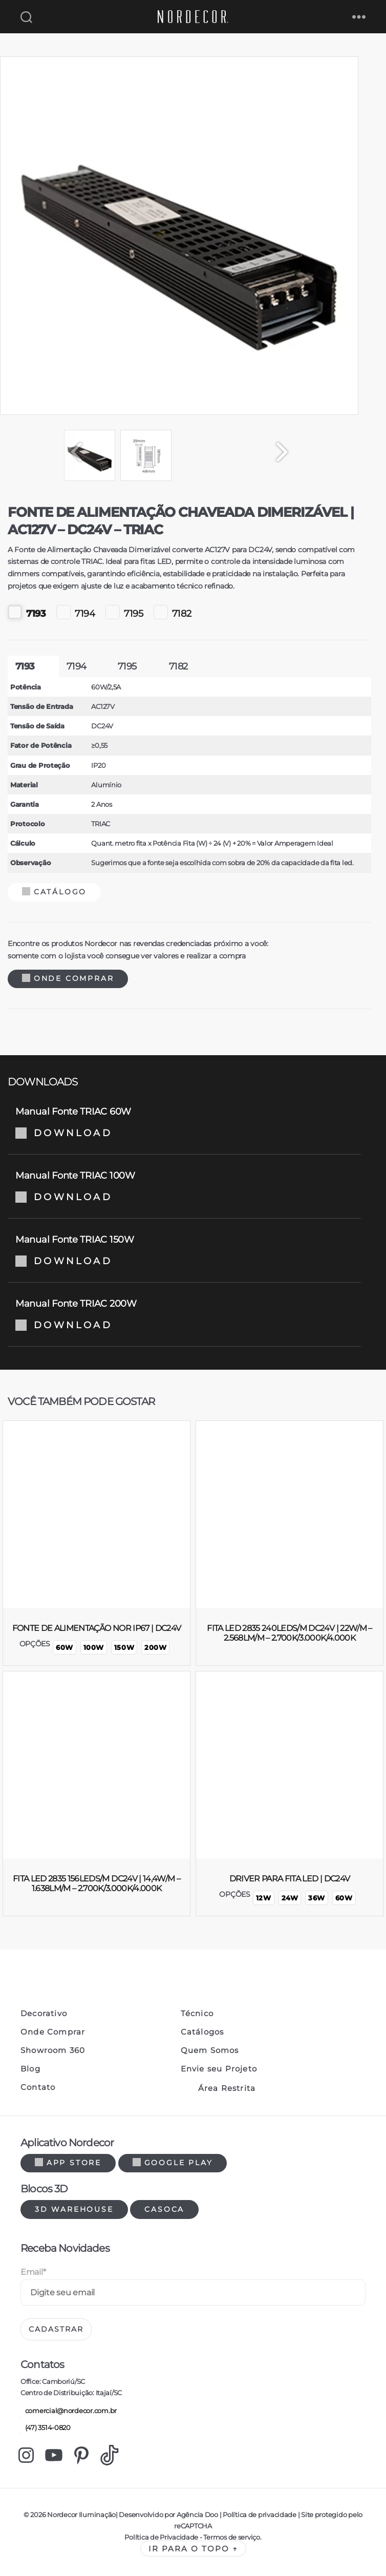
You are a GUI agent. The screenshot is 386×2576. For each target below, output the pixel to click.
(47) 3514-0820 (45, 2428)
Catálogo (54, 891)
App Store (68, 2162)
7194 (75, 612)
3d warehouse (74, 2209)
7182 (172, 612)
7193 (27, 612)
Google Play (173, 2162)
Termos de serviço (231, 2537)
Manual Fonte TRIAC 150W (184, 1250)
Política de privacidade (259, 2514)
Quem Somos (210, 2050)
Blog (30, 2069)
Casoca (164, 2209)
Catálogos (202, 2032)
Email (33, 2272)
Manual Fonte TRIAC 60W (184, 1122)
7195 (124, 612)
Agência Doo (197, 2514)
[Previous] (71, 451)
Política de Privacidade (161, 2537)
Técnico (197, 2013)
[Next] (286, 451)
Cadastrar (56, 2329)
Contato (37, 2087)
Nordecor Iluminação (81, 2514)
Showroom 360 (52, 2050)
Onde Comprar (68, 978)
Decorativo (43, 2013)
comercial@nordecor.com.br (68, 2411)
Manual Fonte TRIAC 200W (184, 1314)
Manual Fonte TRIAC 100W (184, 1186)
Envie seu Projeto (219, 2069)
